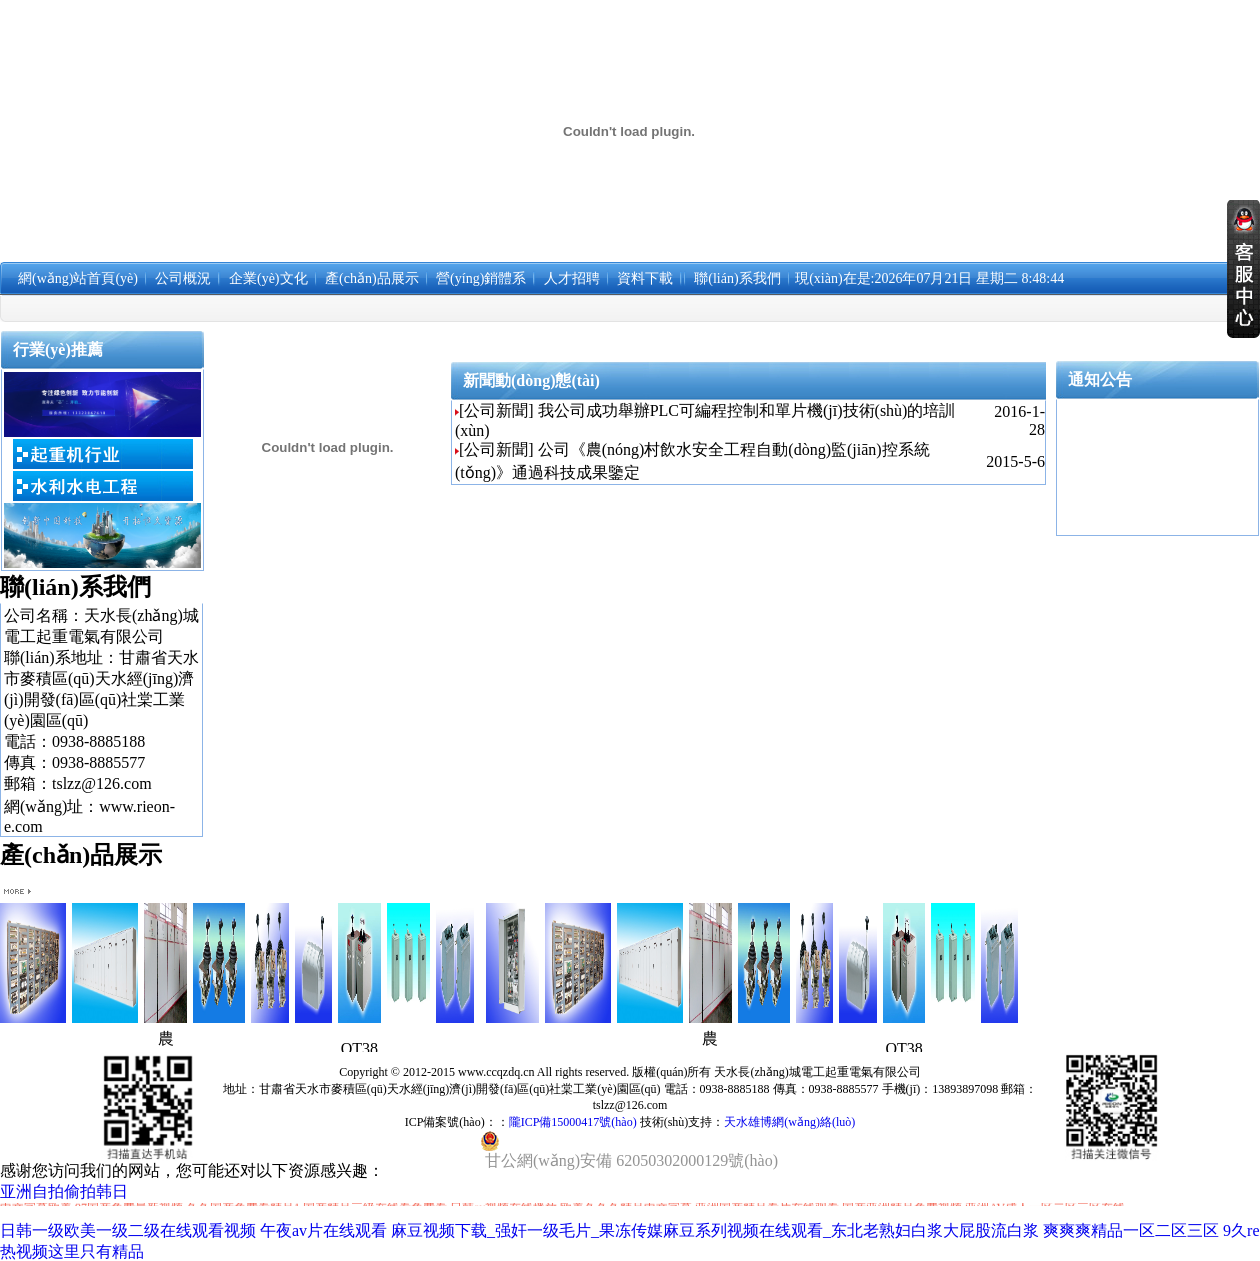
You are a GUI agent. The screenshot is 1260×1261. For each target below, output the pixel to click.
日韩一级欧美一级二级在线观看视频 (128, 1230)
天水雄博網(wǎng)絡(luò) (789, 1122)
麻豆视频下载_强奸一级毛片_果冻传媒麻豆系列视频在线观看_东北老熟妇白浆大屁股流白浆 (715, 1230)
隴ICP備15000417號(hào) (573, 1122)
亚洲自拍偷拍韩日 (64, 1191)
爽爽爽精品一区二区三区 (1131, 1230)
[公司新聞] (496, 410)
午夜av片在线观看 (323, 1230)
